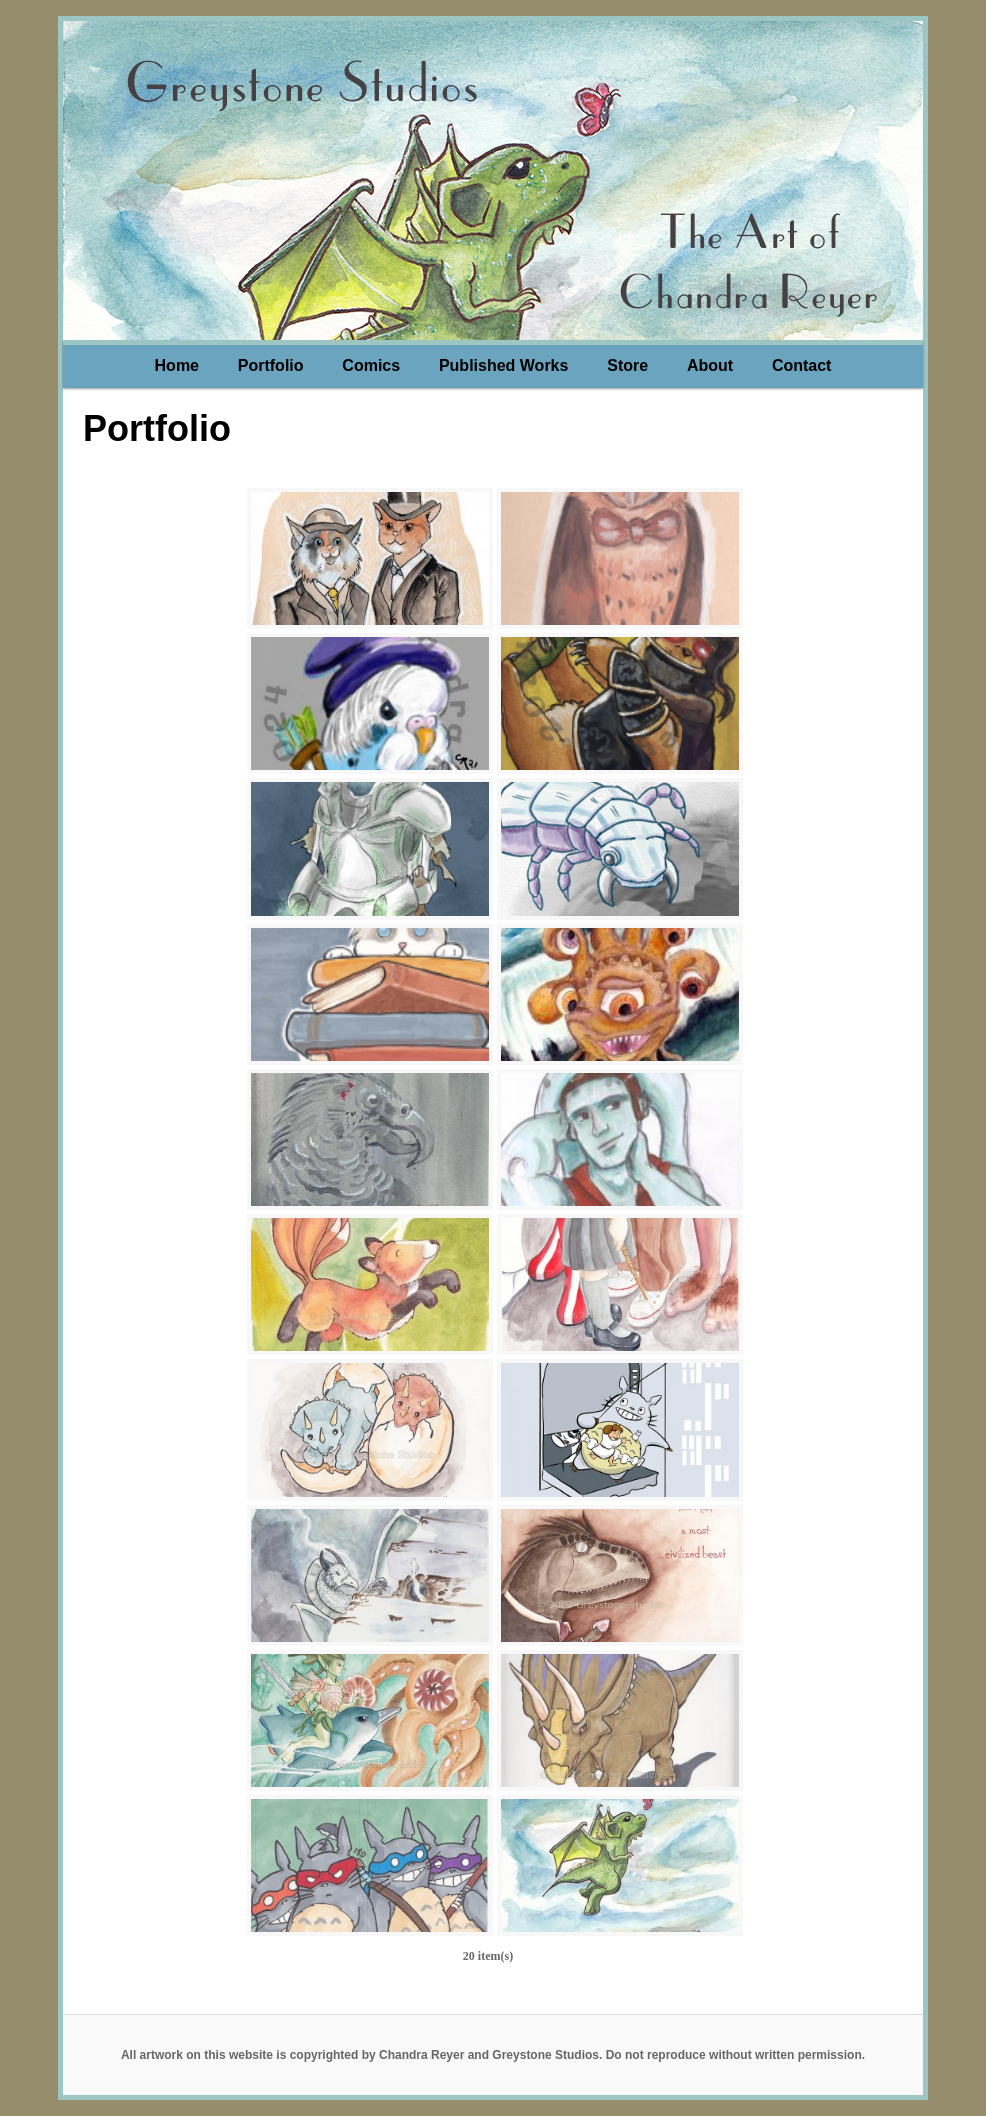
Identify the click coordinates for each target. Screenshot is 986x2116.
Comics (371, 365)
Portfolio (271, 365)
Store (627, 365)
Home (177, 365)
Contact (802, 365)
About (710, 365)
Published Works (504, 365)
